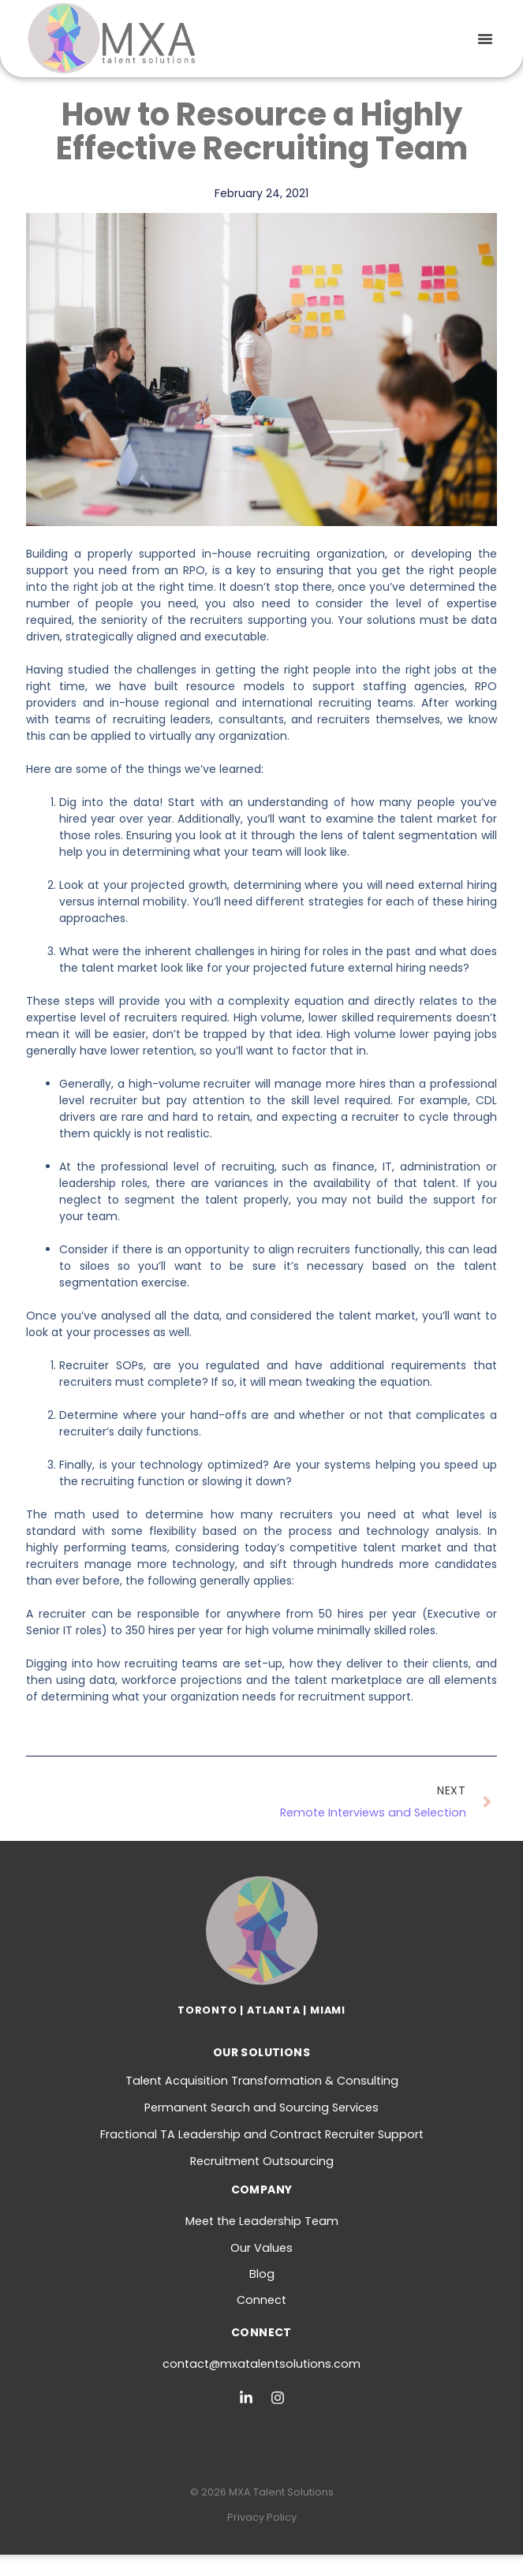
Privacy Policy (262, 2517)
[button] (485, 38)
